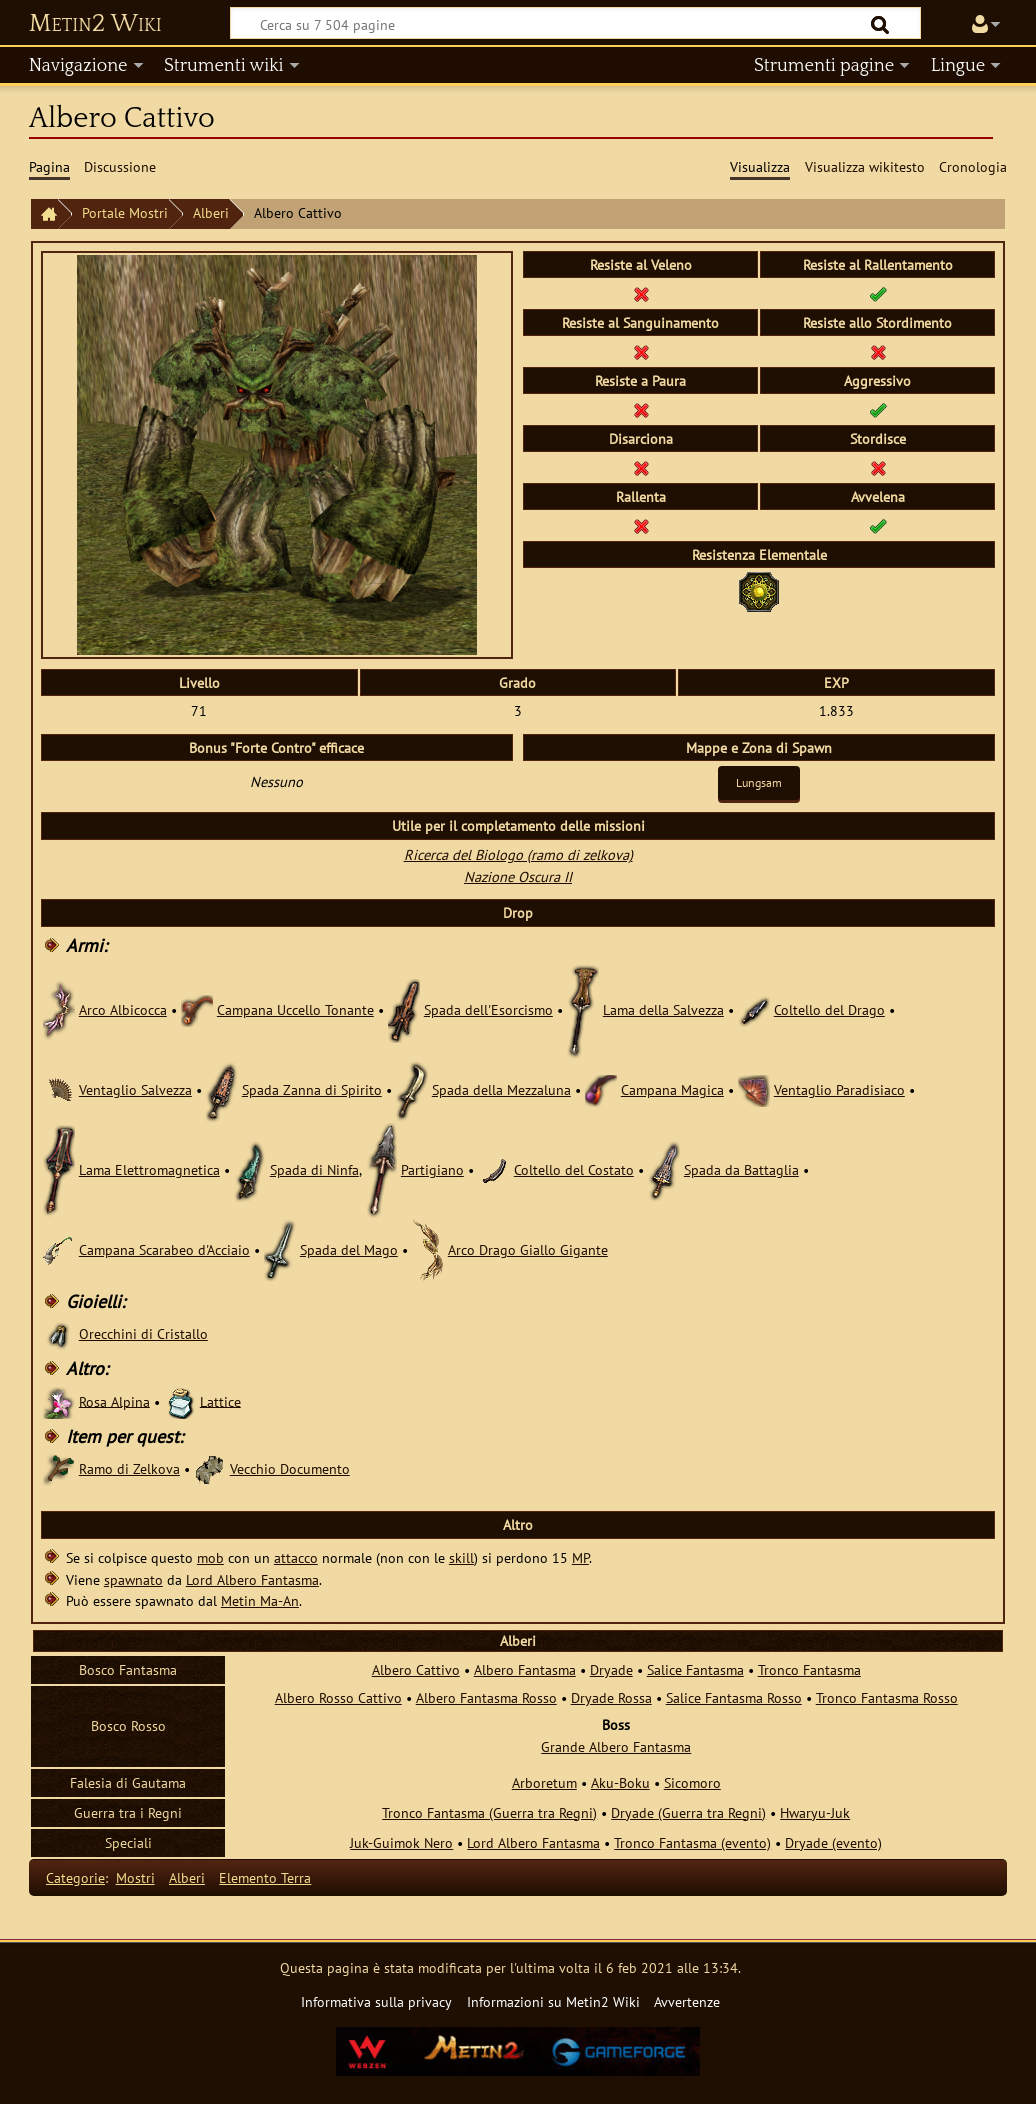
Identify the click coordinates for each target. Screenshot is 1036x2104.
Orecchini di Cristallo (143, 1333)
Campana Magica (672, 1089)
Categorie (75, 1877)
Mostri (135, 1877)
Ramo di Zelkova (129, 1468)
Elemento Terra (265, 1877)
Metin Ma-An (260, 1600)
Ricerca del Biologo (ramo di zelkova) (518, 854)
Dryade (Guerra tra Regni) (688, 1812)
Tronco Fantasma (809, 1669)
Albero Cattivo (416, 1669)
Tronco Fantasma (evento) (692, 1842)
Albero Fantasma (525, 1669)
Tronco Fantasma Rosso (887, 1697)
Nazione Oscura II (518, 876)
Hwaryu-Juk (815, 1812)
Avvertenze (687, 2001)
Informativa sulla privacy (376, 2001)
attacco (296, 1557)
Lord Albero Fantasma (252, 1579)
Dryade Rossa (611, 1697)
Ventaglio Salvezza (135, 1089)
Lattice (220, 1400)
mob (210, 1557)
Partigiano (432, 1169)
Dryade (611, 1669)
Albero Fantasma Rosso (486, 1697)
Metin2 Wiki (95, 24)
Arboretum (544, 1782)
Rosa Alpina (114, 1400)
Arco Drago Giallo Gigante (528, 1249)
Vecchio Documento (290, 1468)
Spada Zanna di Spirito (312, 1089)
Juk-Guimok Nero (401, 1842)
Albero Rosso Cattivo (338, 1697)
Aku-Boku (620, 1782)
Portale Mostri (125, 212)
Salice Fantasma (695, 1669)
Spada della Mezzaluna (501, 1089)
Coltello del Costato (574, 1169)
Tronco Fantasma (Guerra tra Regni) (489, 1812)
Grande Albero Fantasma (616, 1746)
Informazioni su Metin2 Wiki (553, 2001)
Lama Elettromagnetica (149, 1169)
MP (580, 1557)
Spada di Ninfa (314, 1169)
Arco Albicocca (123, 1009)
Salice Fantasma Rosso (734, 1697)
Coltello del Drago (829, 1009)
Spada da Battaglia (741, 1169)
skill (461, 1557)
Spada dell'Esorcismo (488, 1009)
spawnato (133, 1579)
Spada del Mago (349, 1249)
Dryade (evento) (833, 1842)
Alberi (211, 212)
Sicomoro (692, 1782)
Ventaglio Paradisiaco (839, 1089)
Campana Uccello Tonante (295, 1009)
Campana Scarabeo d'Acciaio (164, 1249)
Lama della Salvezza (663, 1009)
